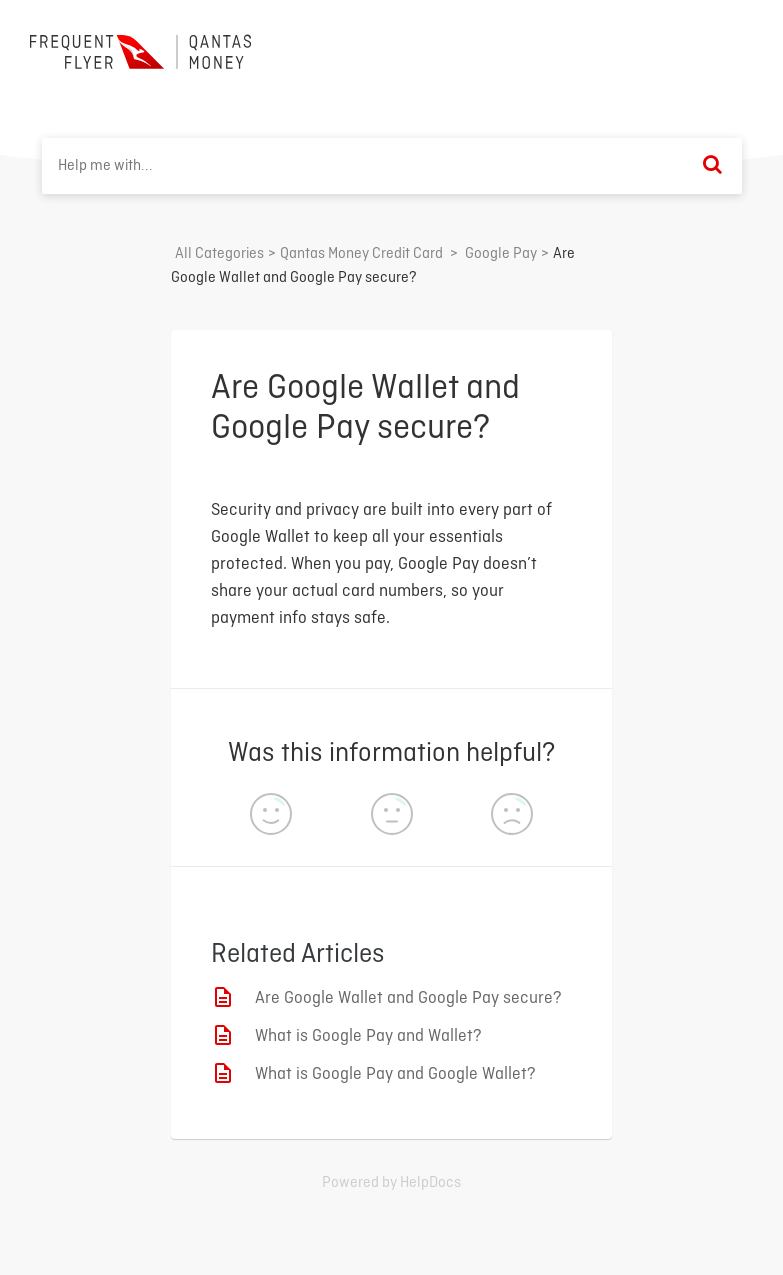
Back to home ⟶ (679, 49)
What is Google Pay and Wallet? (368, 1036)
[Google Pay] (501, 254)
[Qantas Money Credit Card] (361, 254)
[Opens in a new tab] (391, 1183)
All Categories (219, 254)
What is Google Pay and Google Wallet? (395, 1074)
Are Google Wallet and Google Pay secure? (408, 998)
